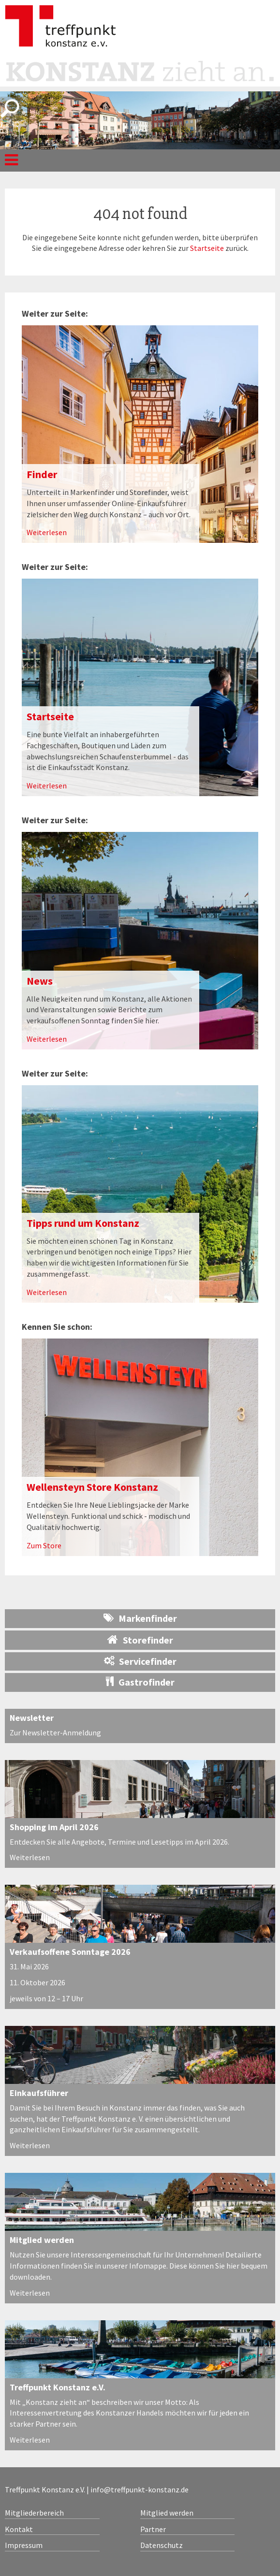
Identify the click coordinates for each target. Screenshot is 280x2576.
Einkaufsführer (39, 2092)
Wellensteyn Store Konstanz (92, 1487)
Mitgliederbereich (34, 2513)
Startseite (207, 248)
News (40, 981)
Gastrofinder (140, 1682)
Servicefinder (140, 1661)
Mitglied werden (42, 2239)
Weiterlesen (47, 532)
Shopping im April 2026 (54, 1827)
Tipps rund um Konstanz (83, 1223)
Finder (42, 474)
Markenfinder (140, 1618)
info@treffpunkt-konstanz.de (139, 2489)
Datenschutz (161, 2545)
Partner (153, 2529)
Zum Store (44, 1545)
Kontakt (19, 2529)
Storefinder (140, 1639)
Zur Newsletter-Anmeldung (55, 1732)
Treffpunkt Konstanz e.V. (57, 2387)
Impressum (24, 2545)
